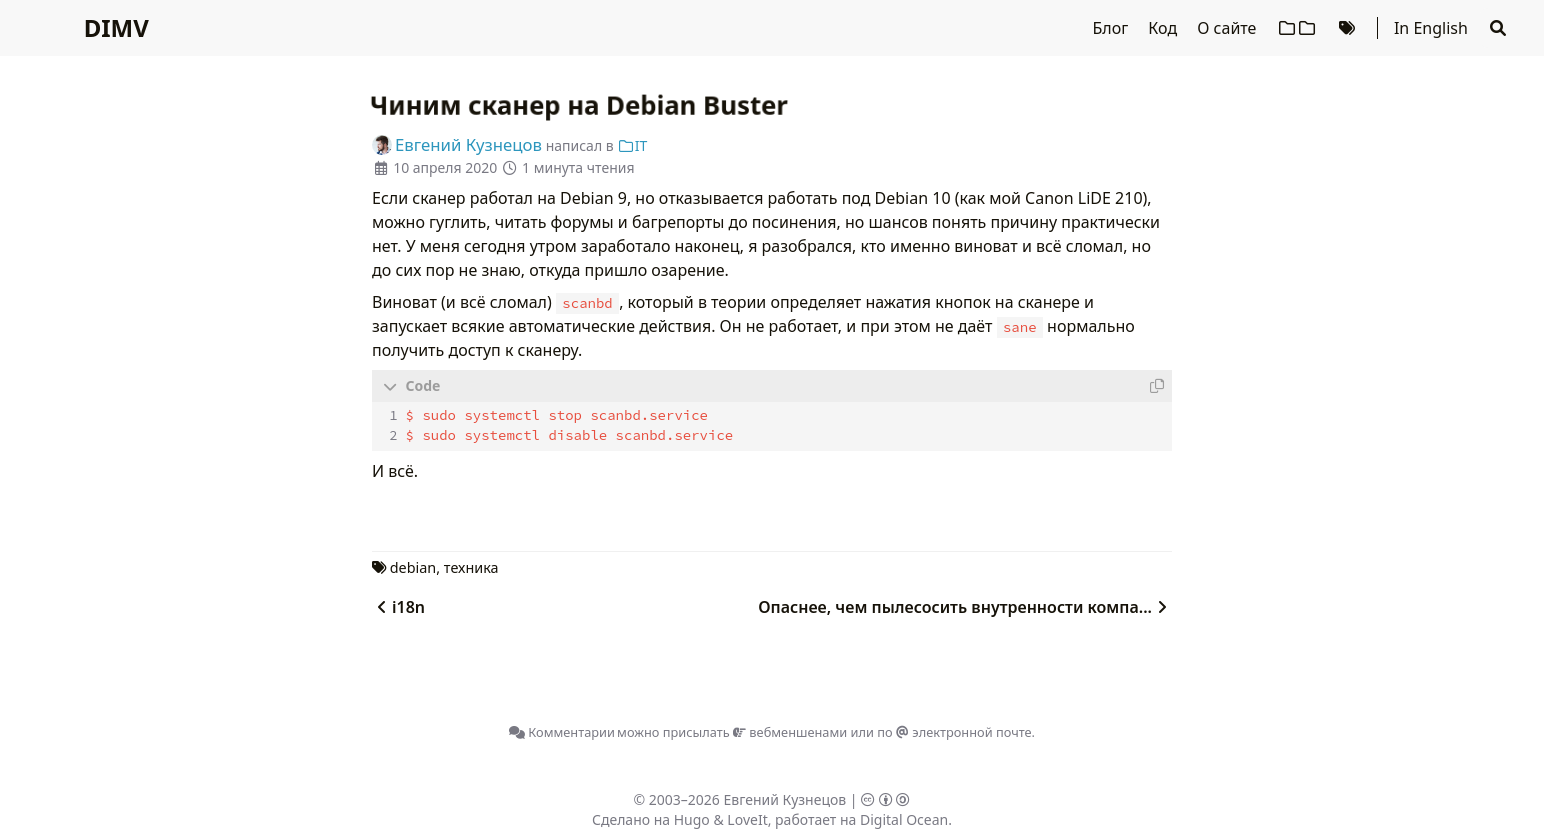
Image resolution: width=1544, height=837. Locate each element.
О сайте (1228, 28)
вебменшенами (790, 731)
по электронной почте (954, 731)
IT (632, 145)
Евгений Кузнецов (785, 798)
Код (1164, 28)
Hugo (692, 818)
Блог (1112, 28)
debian (413, 566)
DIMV (116, 27)
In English (1431, 28)
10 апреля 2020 (445, 167)
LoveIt (747, 818)
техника (471, 566)
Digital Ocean (904, 818)
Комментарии (562, 731)
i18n (398, 606)
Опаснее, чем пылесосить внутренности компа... (965, 606)
